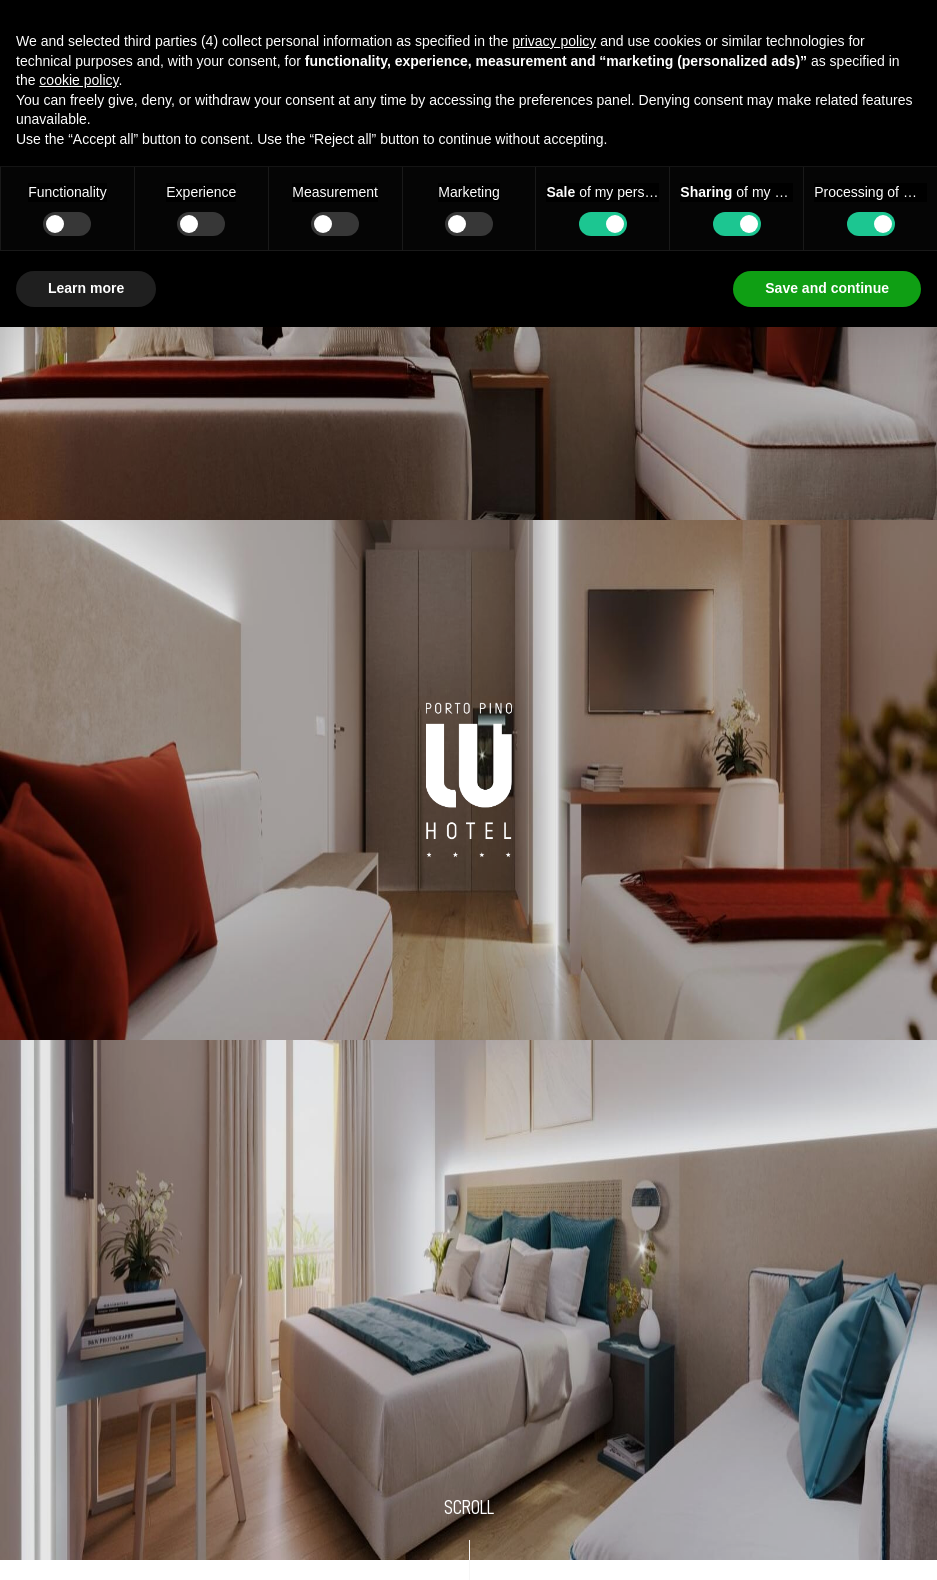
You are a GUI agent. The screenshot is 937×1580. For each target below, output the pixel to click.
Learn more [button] (86, 288)
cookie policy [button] (78, 80)
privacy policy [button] (554, 41)
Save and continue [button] (827, 288)
